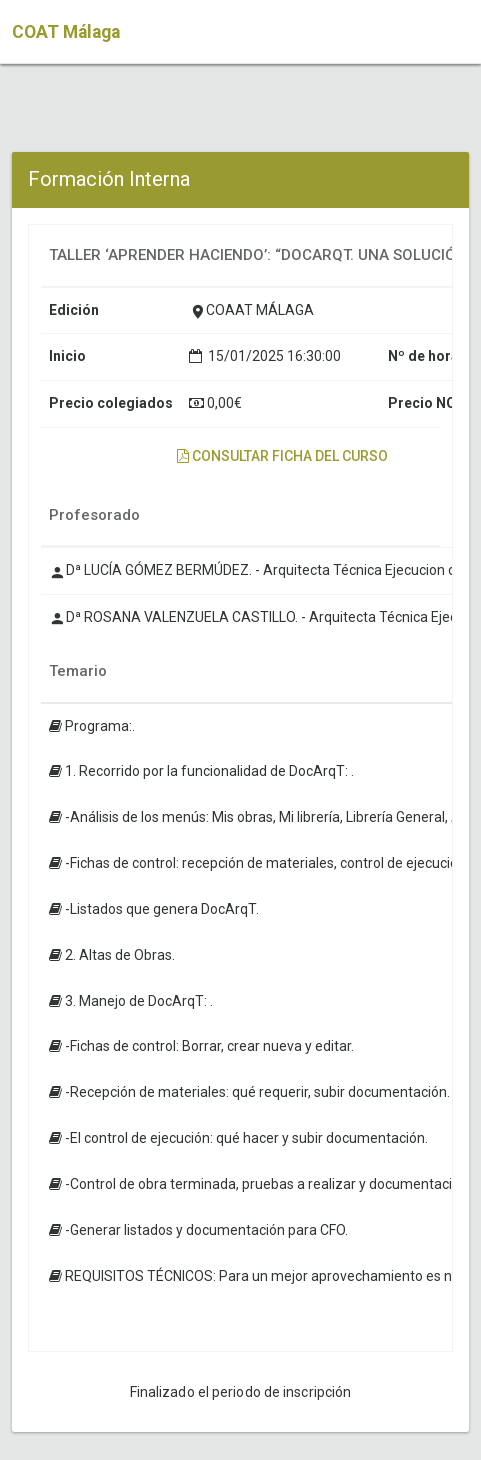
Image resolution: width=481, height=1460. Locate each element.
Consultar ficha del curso (282, 456)
